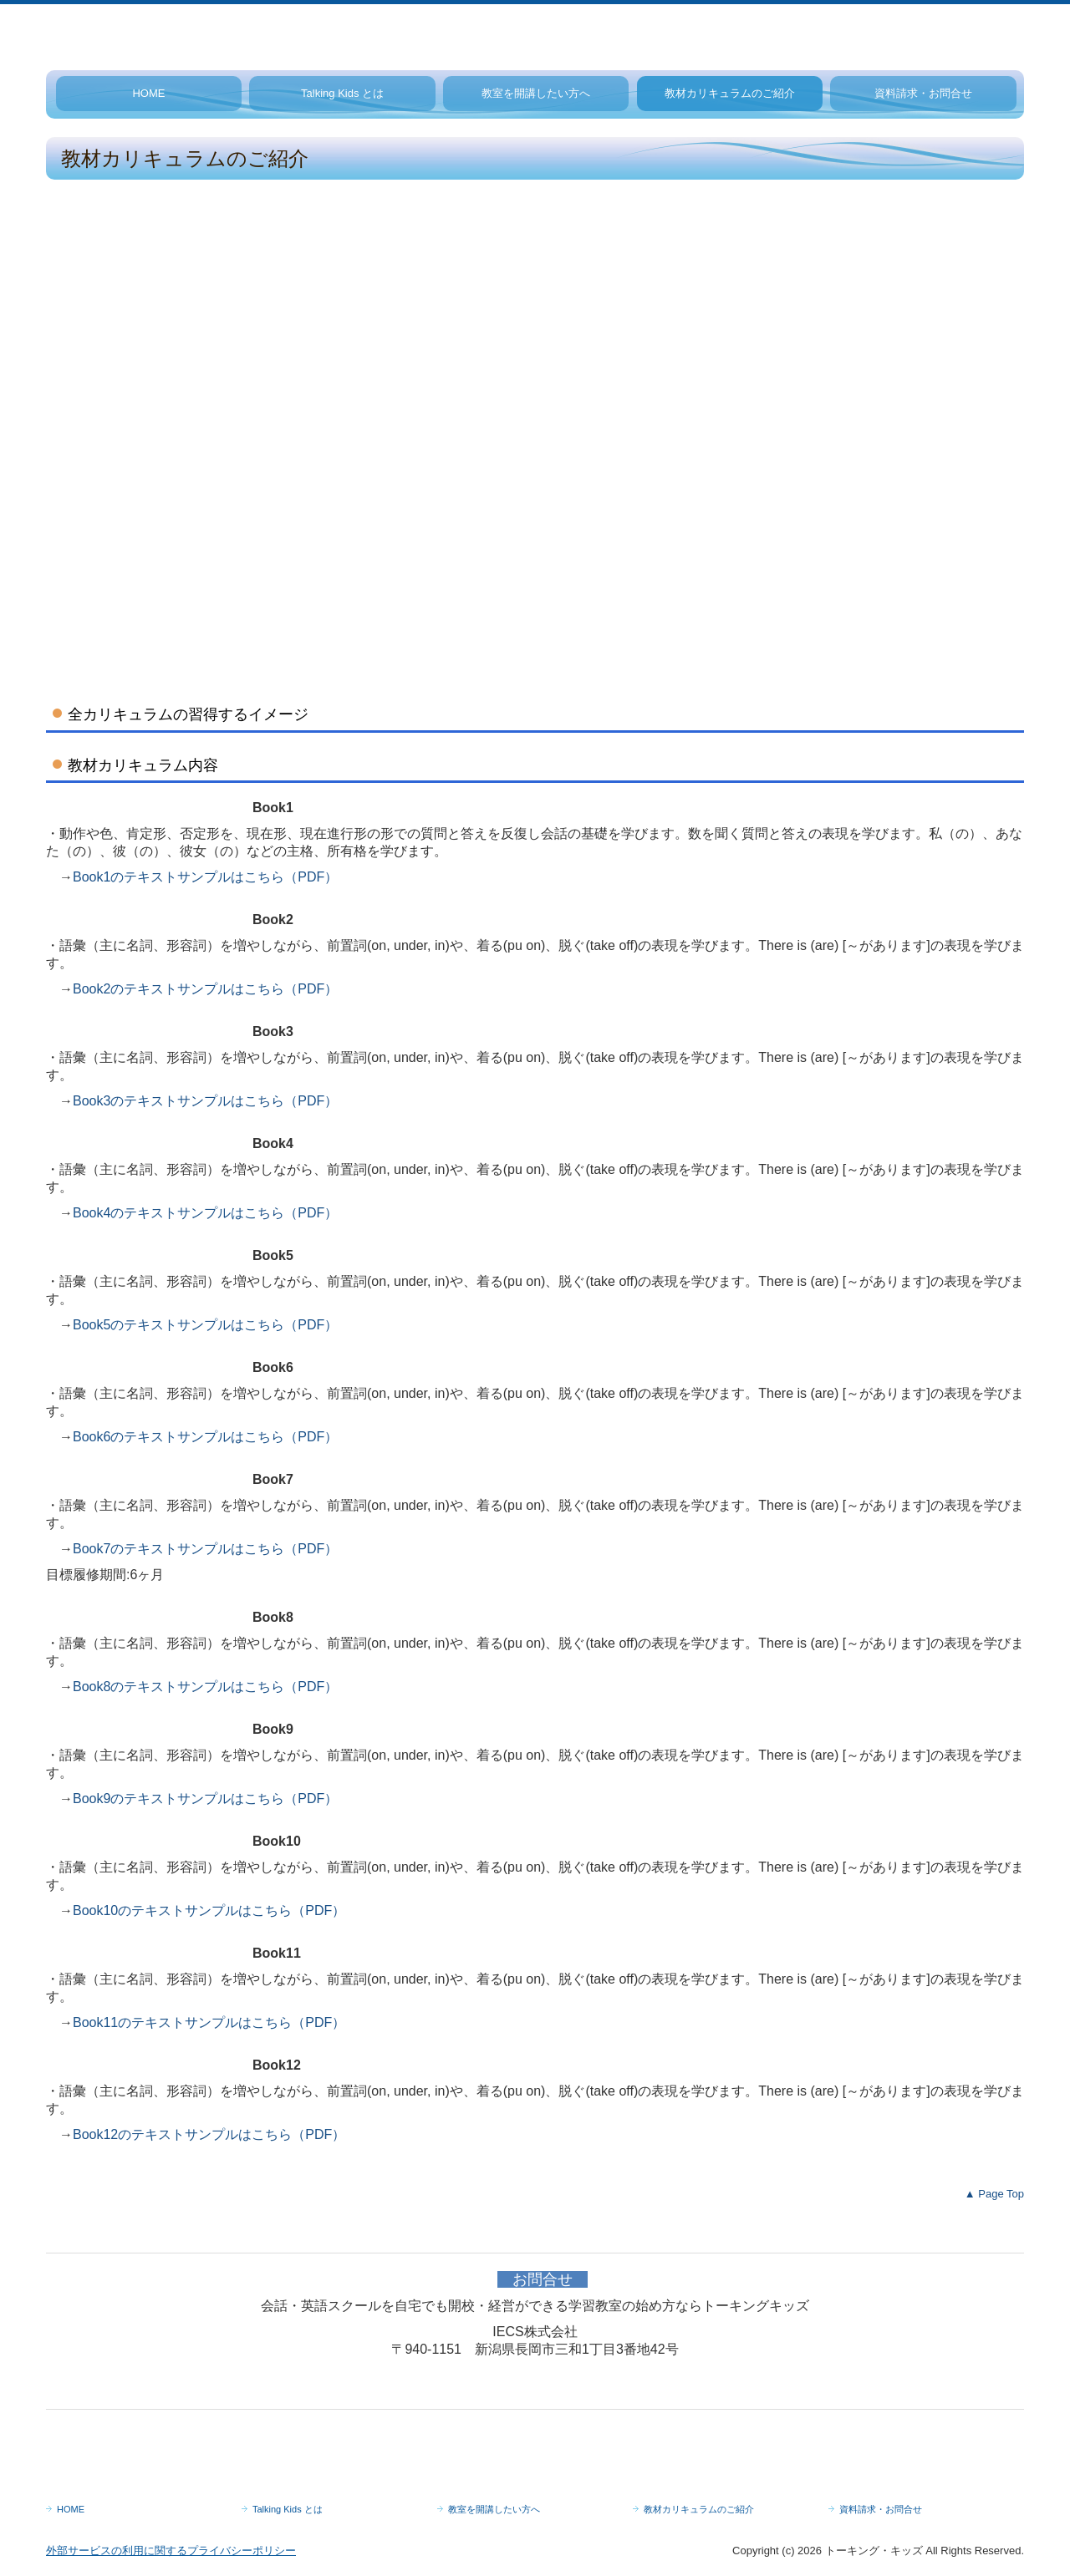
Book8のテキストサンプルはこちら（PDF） (205, 1686)
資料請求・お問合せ (923, 93)
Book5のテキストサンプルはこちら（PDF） (205, 1325)
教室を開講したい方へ (536, 93)
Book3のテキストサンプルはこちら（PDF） (205, 1101)
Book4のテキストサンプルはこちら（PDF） (205, 1213)
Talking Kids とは (342, 93)
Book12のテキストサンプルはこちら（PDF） (209, 2134)
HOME (148, 93)
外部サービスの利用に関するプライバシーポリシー (171, 2550)
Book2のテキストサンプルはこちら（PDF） (205, 989)
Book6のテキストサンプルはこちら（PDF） (205, 1437)
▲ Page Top (994, 2193)
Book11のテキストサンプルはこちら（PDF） (209, 2022)
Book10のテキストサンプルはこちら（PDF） (209, 1910)
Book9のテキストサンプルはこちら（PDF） (205, 1798)
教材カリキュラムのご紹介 (730, 93)
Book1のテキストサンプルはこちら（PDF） (205, 877)
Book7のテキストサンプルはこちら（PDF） (205, 1549)
